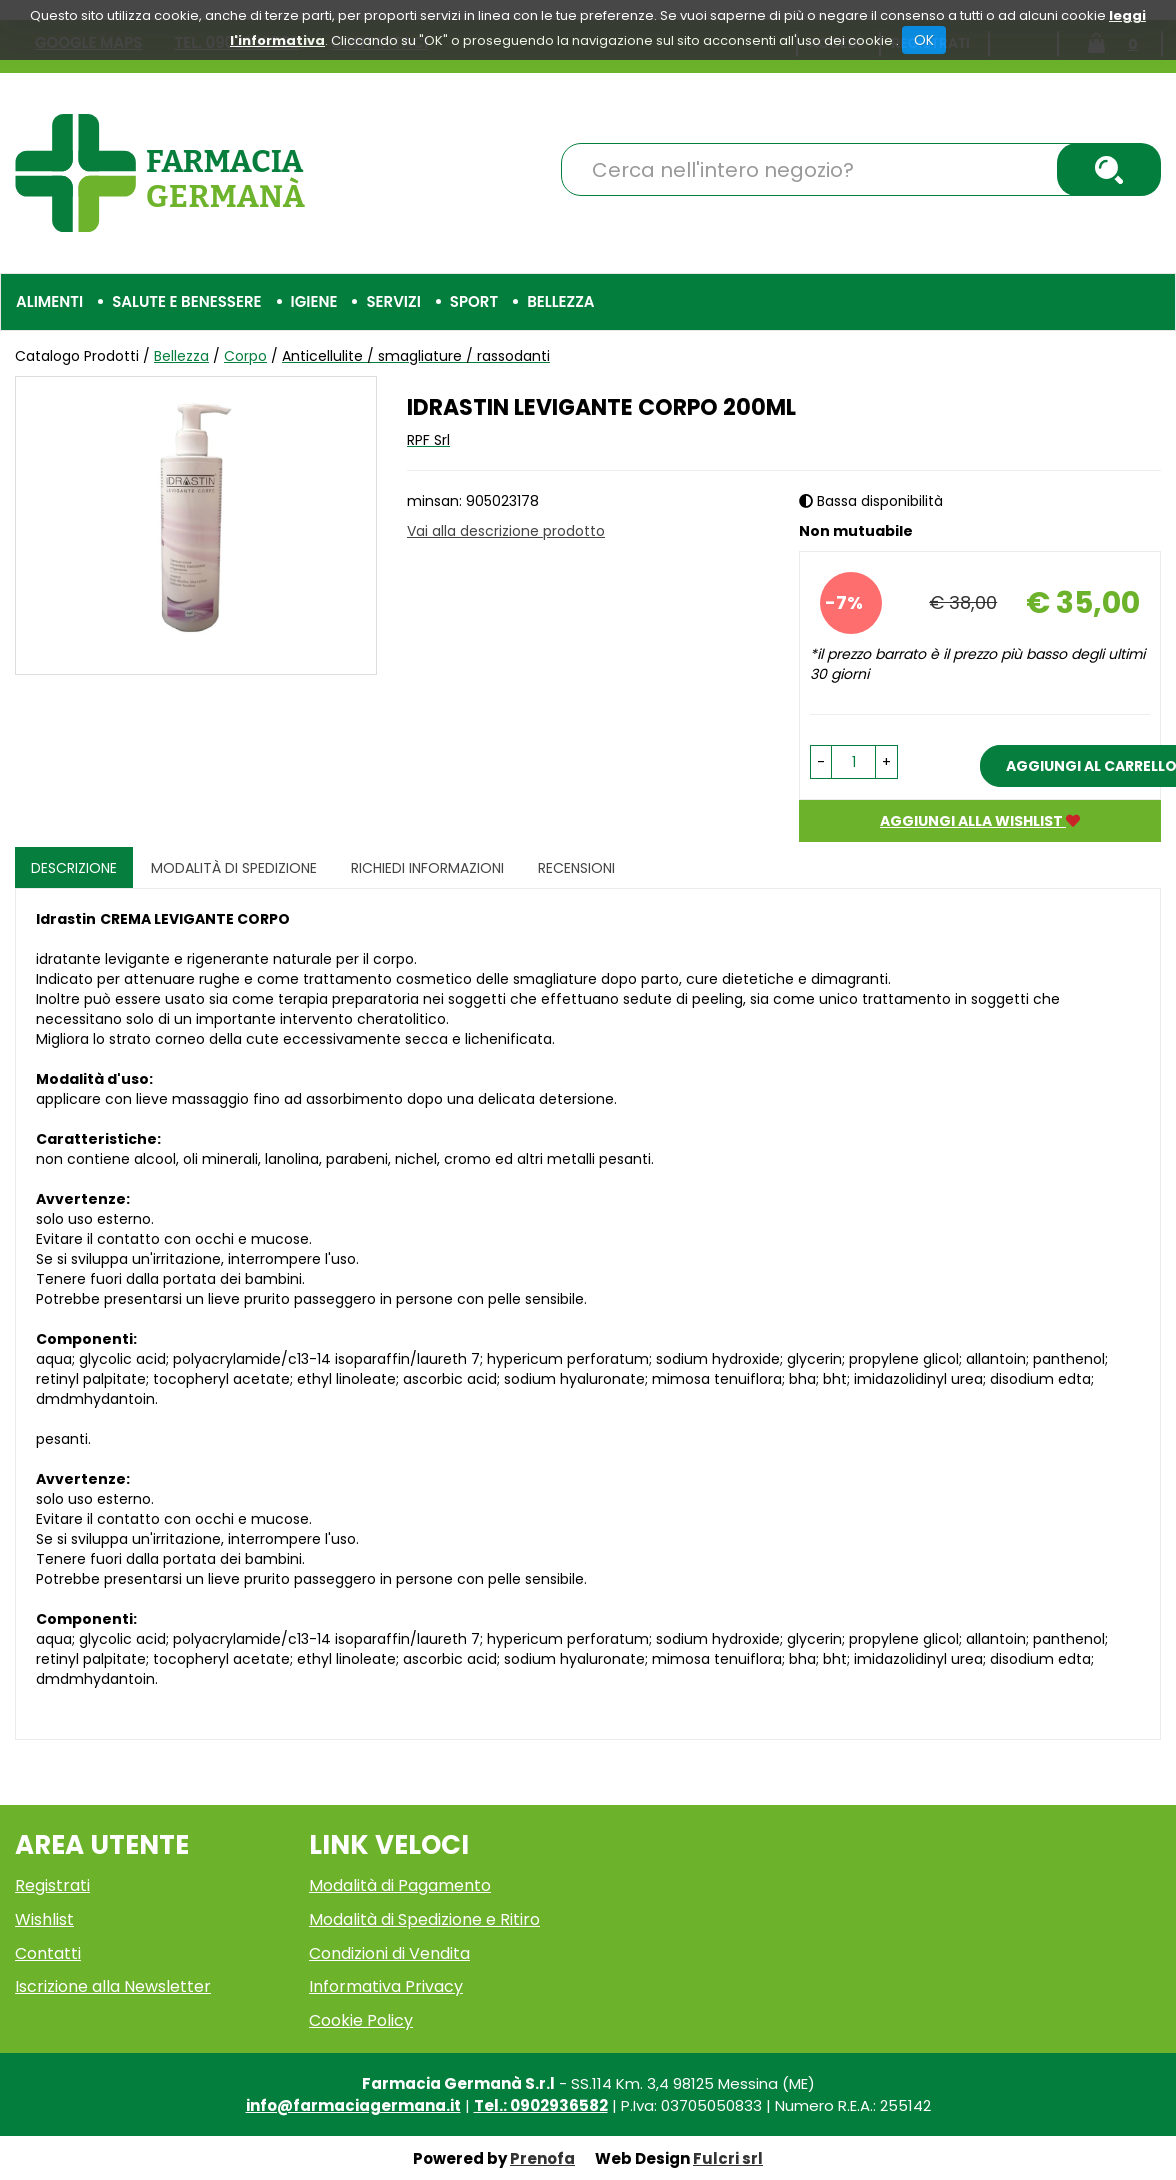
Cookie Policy (361, 2020)
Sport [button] (474, 301)
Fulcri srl (728, 2158)
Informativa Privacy (386, 1986)
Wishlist (44, 1919)
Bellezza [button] (560, 301)
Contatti (48, 1953)
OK (924, 40)
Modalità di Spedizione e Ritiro (424, 1919)
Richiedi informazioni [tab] (427, 868)
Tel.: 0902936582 (541, 2105)
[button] (821, 762)
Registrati (52, 1885)
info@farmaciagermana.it (353, 2105)
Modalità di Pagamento (400, 1885)
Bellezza (181, 356)
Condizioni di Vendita (389, 1953)
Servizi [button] (393, 301)
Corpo (245, 356)
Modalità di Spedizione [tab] (234, 868)
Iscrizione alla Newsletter (113, 1986)
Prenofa (542, 2158)
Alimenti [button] (49, 301)
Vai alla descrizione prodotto (506, 531)
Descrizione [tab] (74, 868)
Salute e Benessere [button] (186, 301)
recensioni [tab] (576, 868)
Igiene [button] (314, 301)
